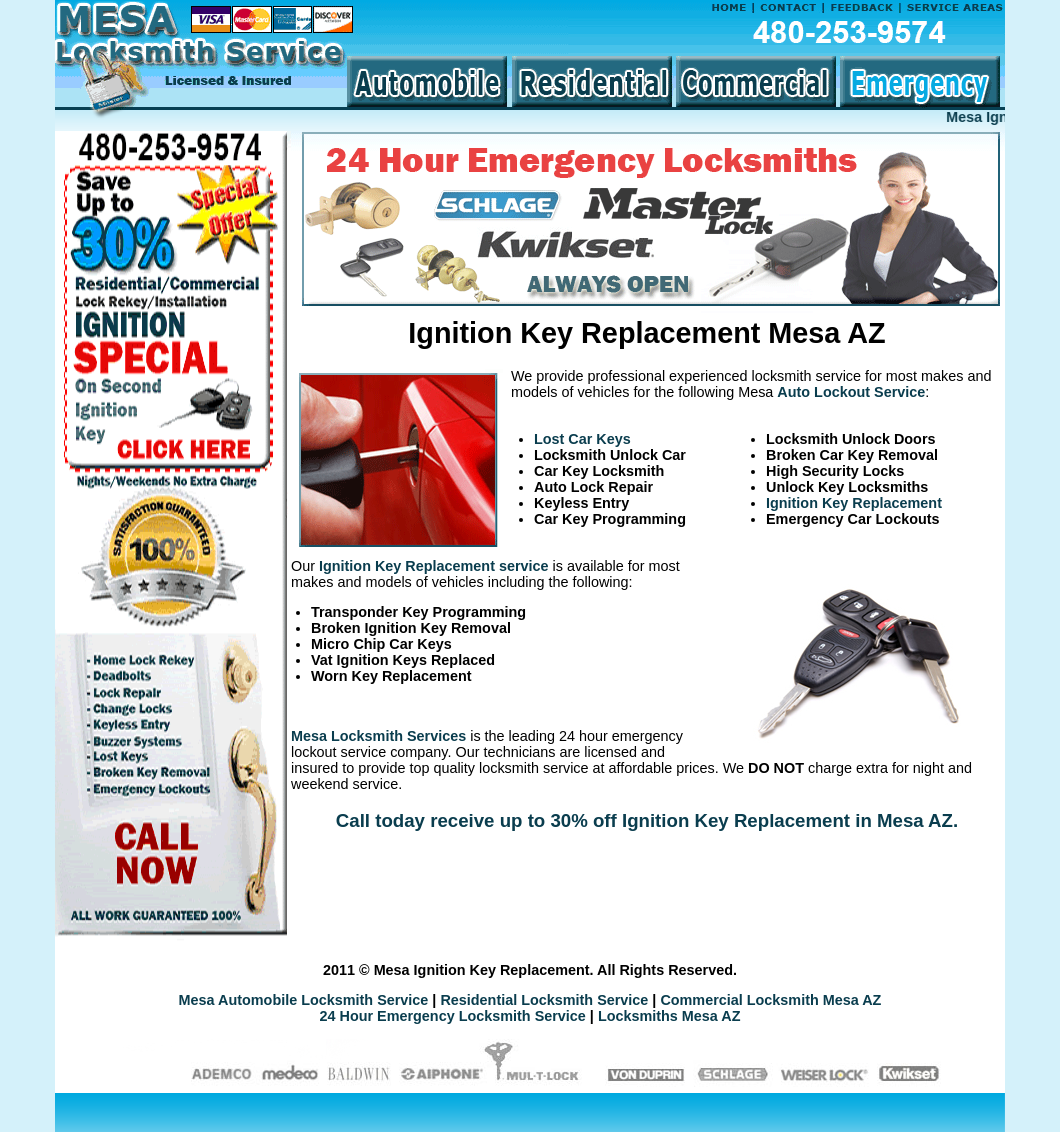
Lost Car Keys (582, 439)
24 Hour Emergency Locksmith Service (453, 1016)
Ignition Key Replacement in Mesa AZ (787, 820)
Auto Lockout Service (851, 392)
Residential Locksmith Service (544, 1000)
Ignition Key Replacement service (434, 566)
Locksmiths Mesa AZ (669, 1016)
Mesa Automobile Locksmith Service (304, 1000)
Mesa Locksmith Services (378, 736)
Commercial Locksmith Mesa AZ (770, 1000)
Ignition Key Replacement (854, 503)
